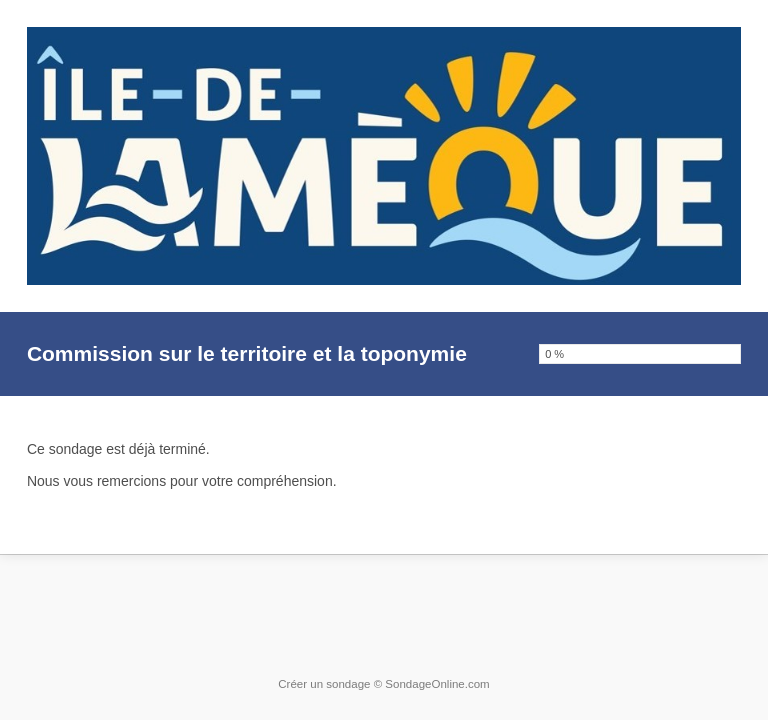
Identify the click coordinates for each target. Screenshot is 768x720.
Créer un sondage (324, 684)
